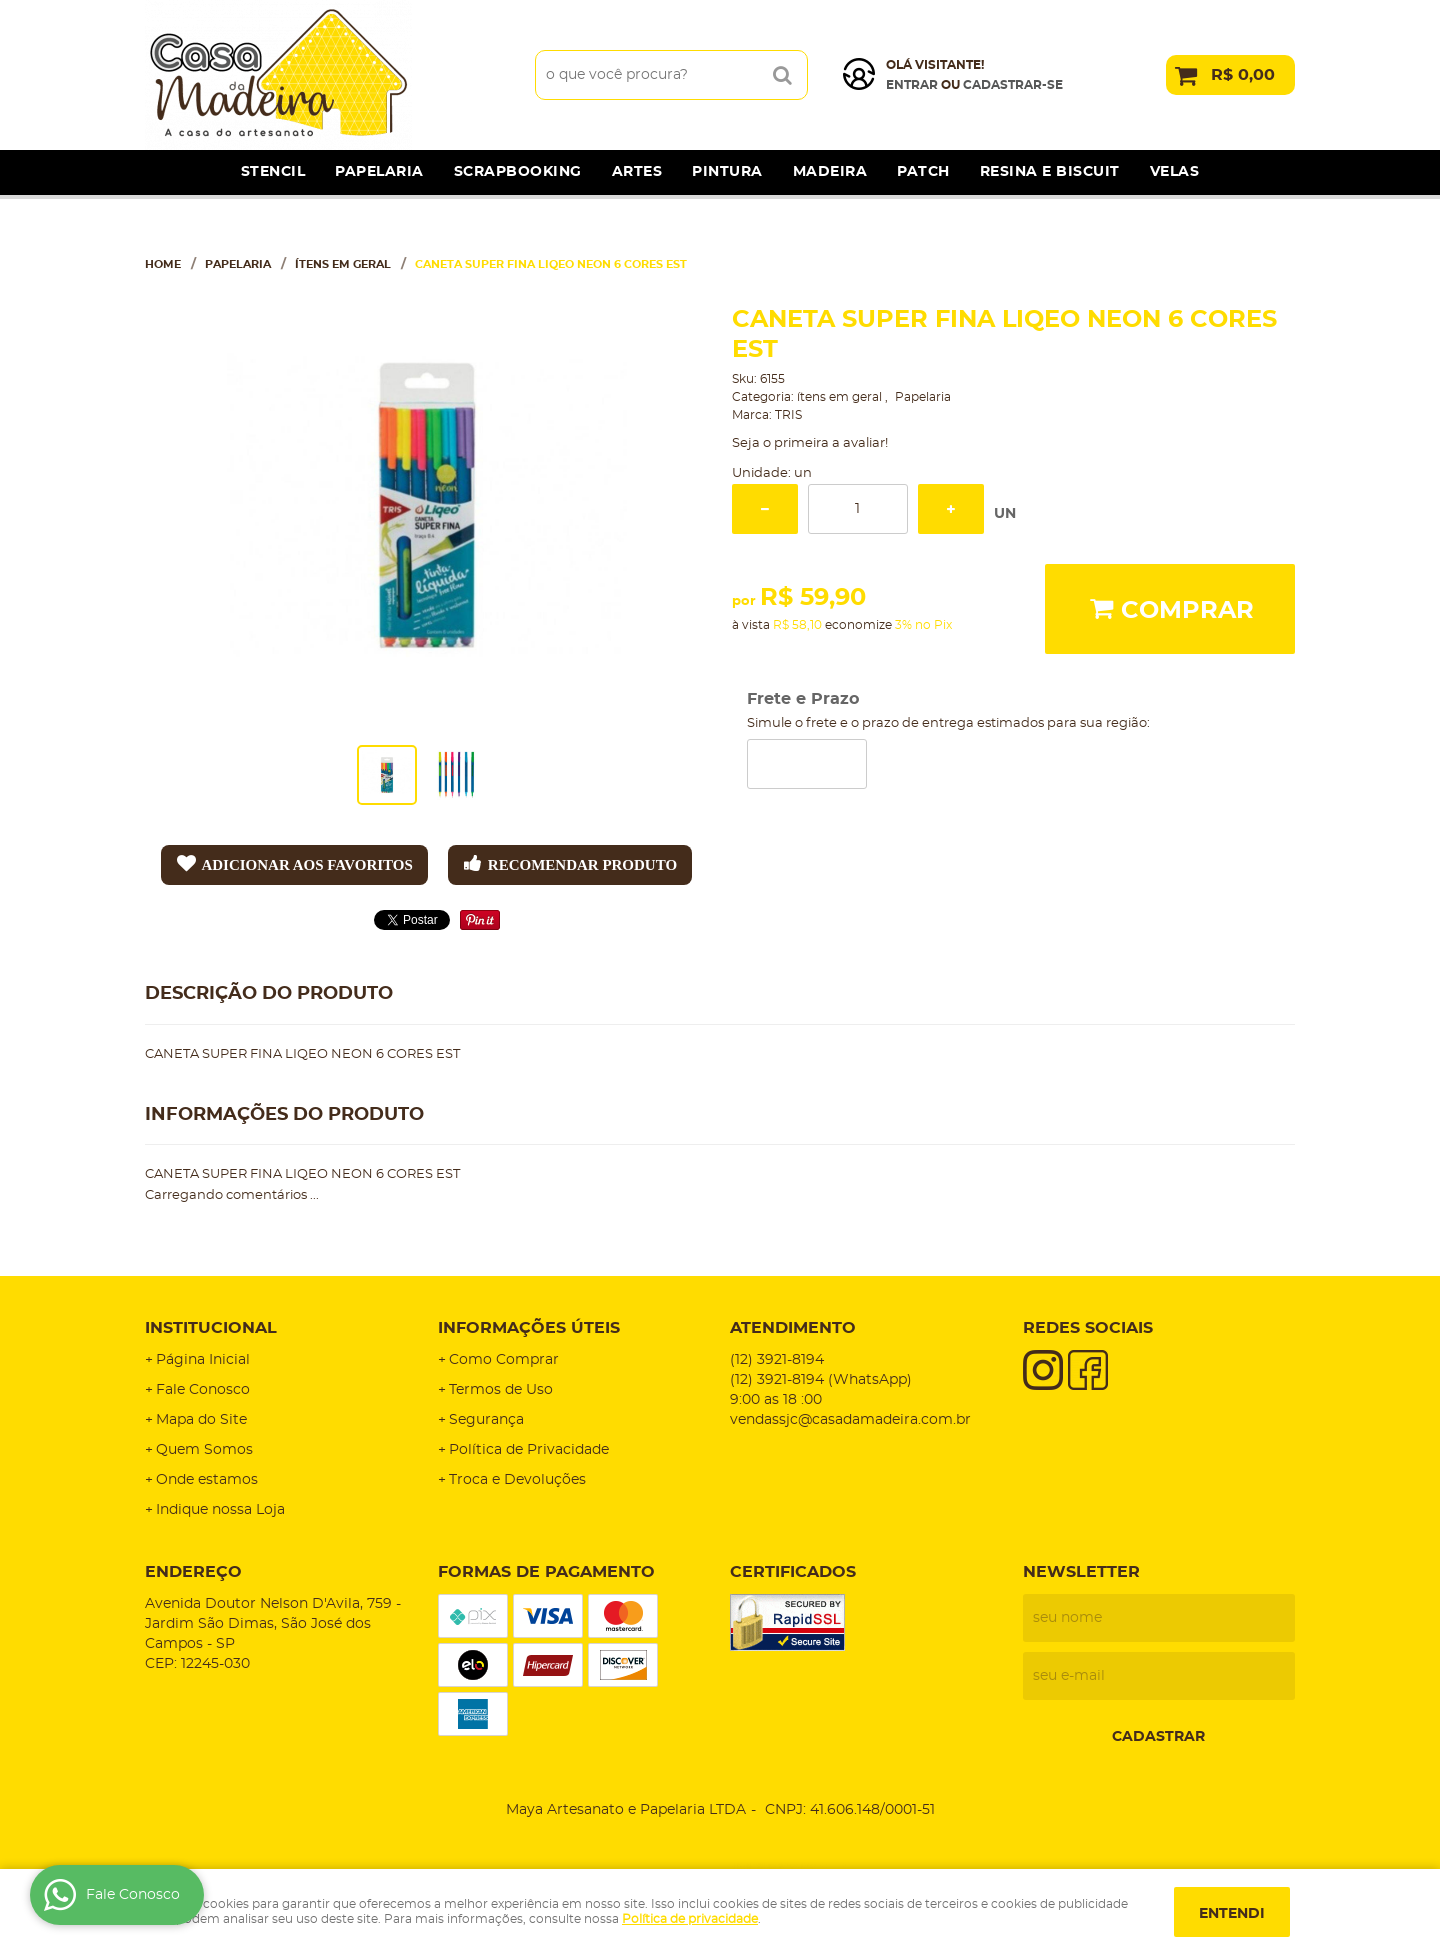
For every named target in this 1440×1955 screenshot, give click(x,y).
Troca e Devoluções (517, 1480)
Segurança (486, 1420)
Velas (1175, 172)
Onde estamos (207, 1480)
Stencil (273, 172)
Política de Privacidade (529, 1450)
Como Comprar (504, 1360)
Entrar (912, 85)
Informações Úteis (529, 1328)
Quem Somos (204, 1450)
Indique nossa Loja (220, 1510)
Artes (637, 172)
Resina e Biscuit (1050, 172)
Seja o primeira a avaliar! (810, 443)
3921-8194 (777, 1360)
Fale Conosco (203, 1390)
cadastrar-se (1013, 85)
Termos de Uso (501, 1390)
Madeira (830, 172)
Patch (923, 172)
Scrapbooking (518, 172)
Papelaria (379, 172)
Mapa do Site (201, 1420)
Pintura (727, 172)
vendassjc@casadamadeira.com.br (850, 1420)
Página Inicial (203, 1360)
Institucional (211, 1328)
